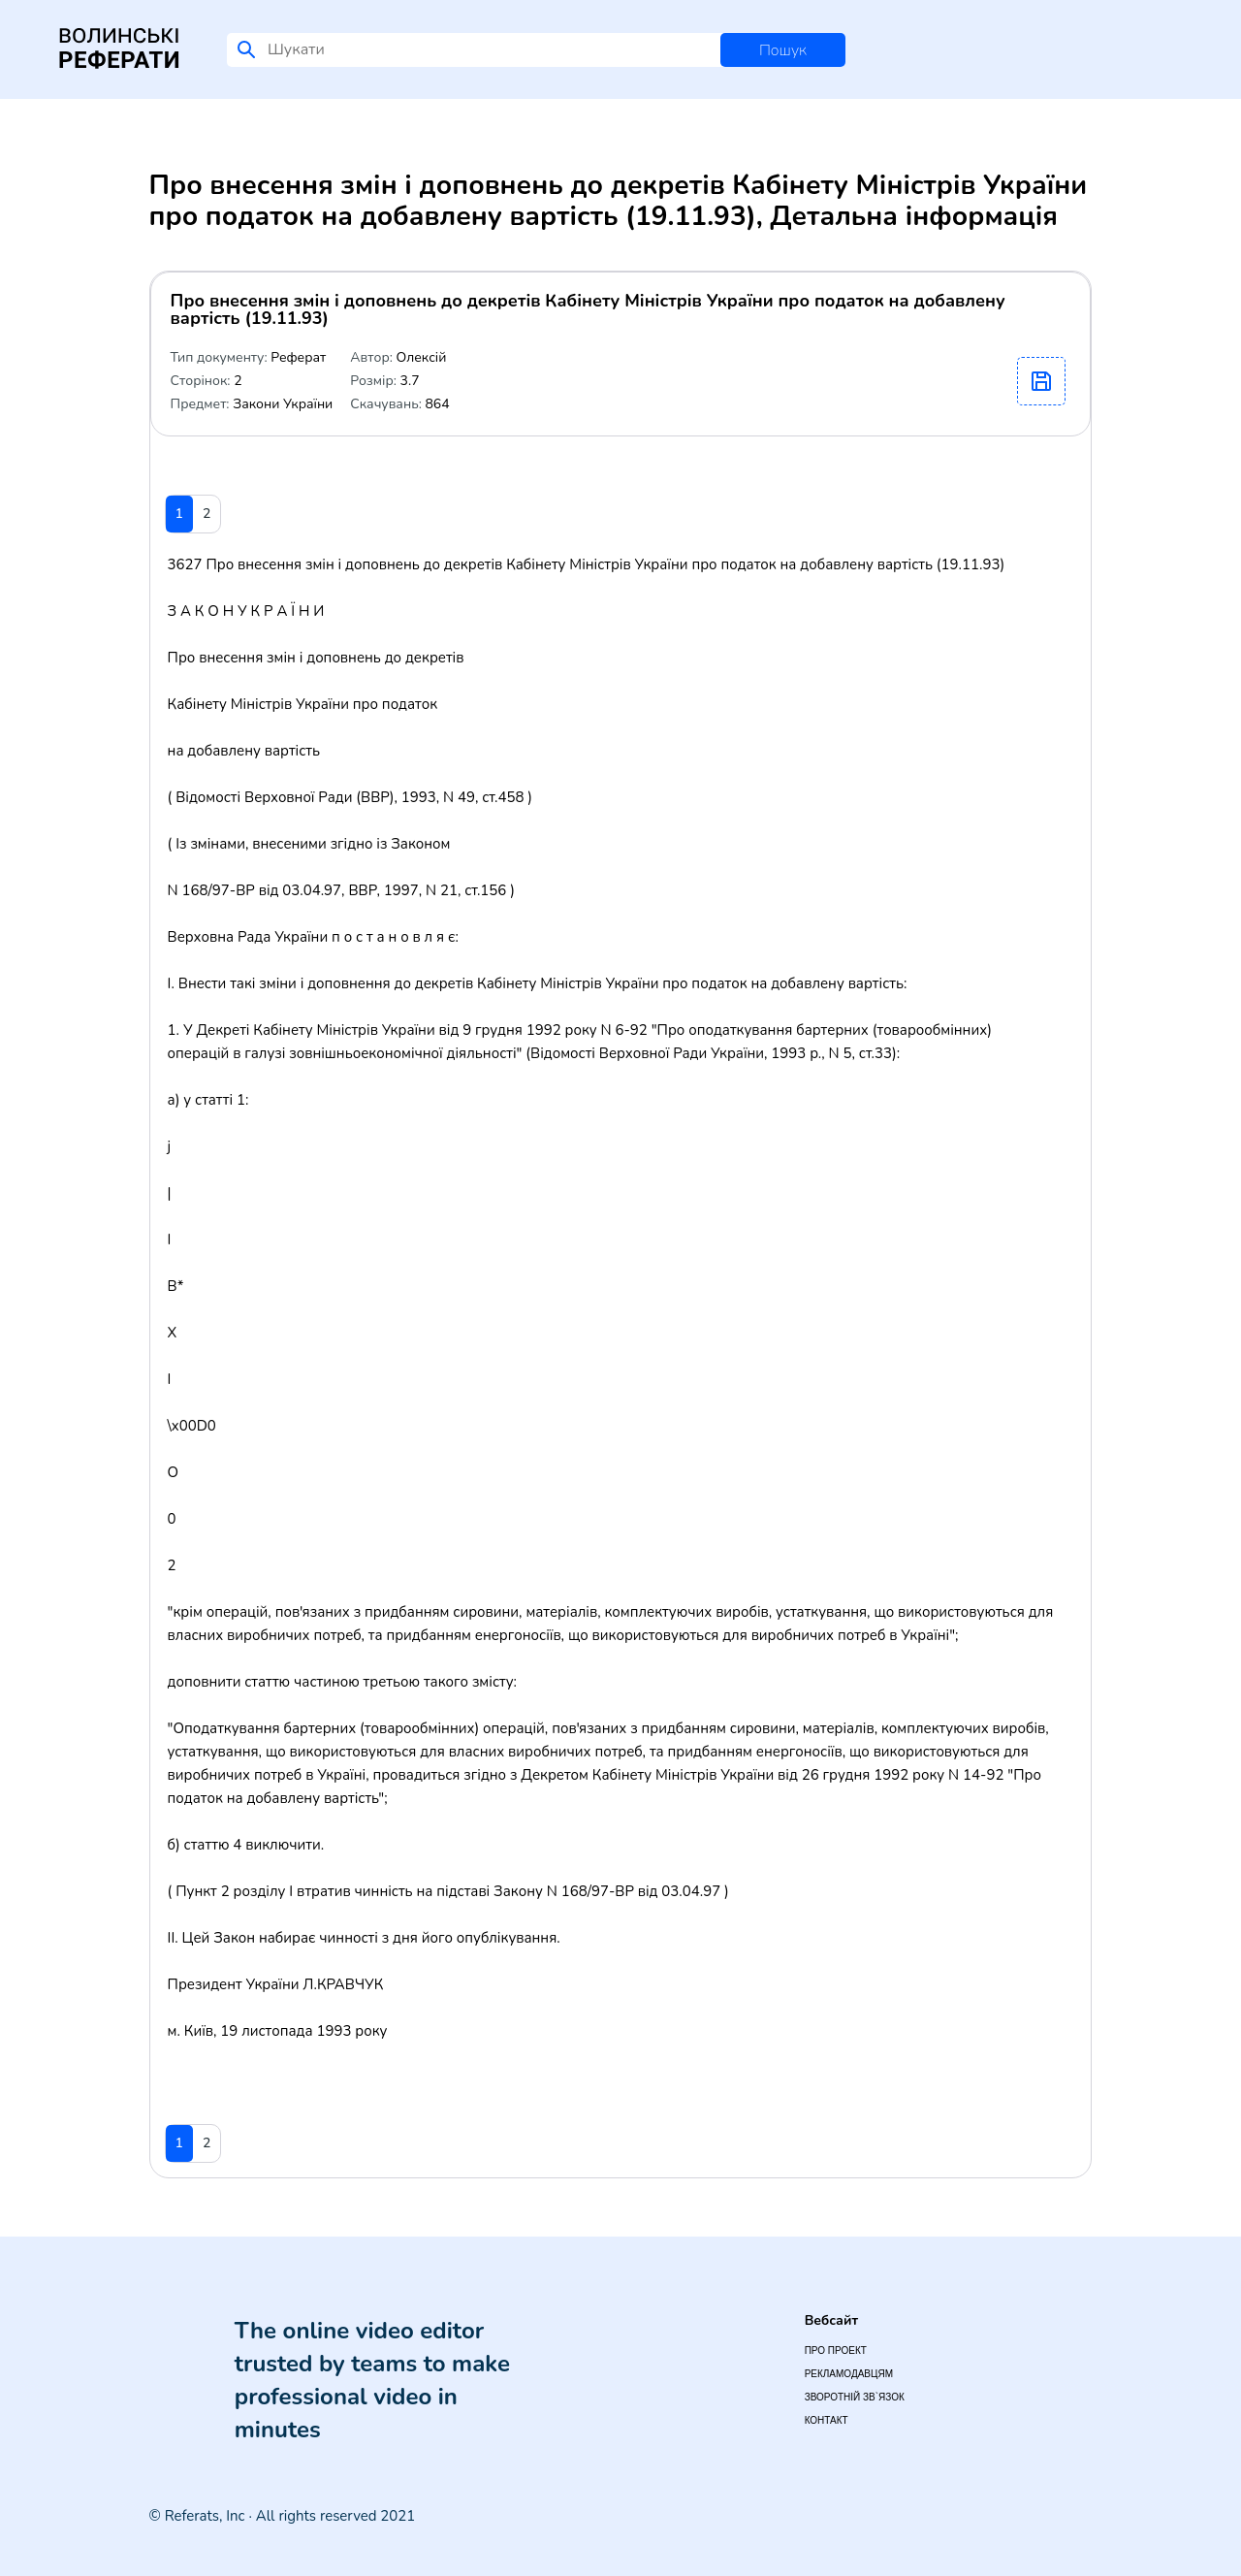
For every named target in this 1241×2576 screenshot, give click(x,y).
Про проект (836, 2350)
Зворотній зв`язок (855, 2397)
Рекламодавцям (849, 2373)
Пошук (783, 50)
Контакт (826, 2420)
